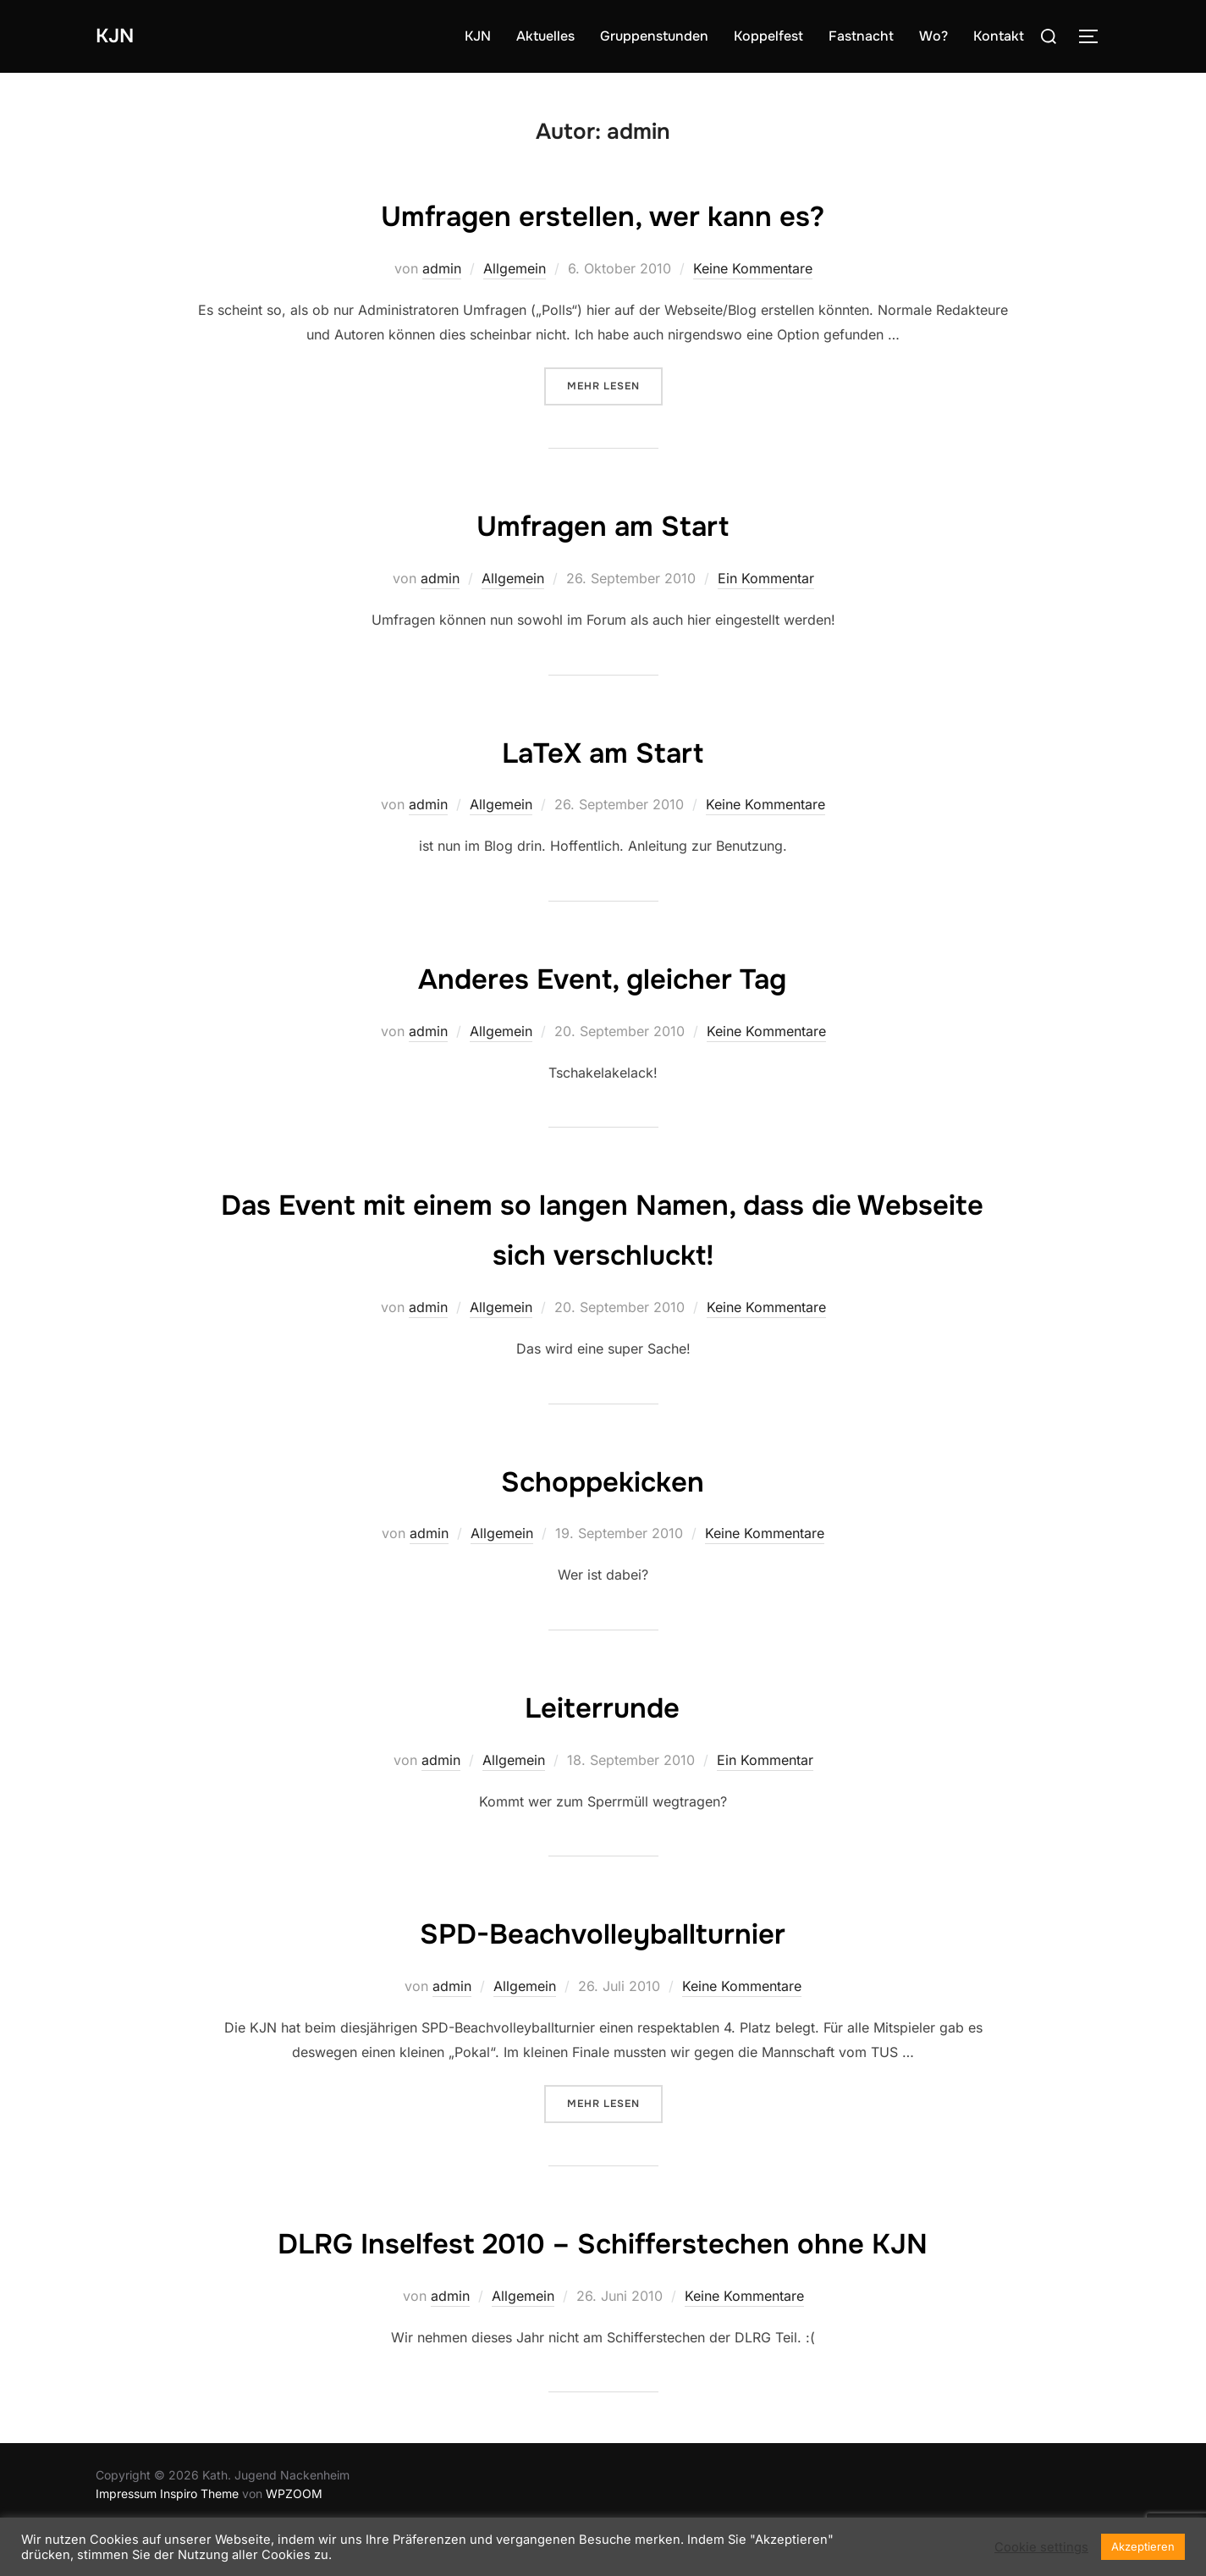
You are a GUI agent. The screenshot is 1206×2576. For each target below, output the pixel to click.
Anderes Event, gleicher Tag (602, 977)
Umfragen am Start (602, 524)
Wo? (933, 36)
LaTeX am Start (602, 751)
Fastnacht (861, 36)
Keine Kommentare (752, 268)
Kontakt (998, 36)
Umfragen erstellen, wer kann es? (602, 214)
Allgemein (514, 268)
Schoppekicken (602, 1480)
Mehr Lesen (615, 385)
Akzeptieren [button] (1143, 2546)
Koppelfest (768, 36)
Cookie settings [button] (1041, 2547)
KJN (118, 36)
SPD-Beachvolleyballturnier (602, 1932)
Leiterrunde (602, 1706)
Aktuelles (545, 36)
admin (441, 268)
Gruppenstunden (654, 36)
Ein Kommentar (766, 578)
